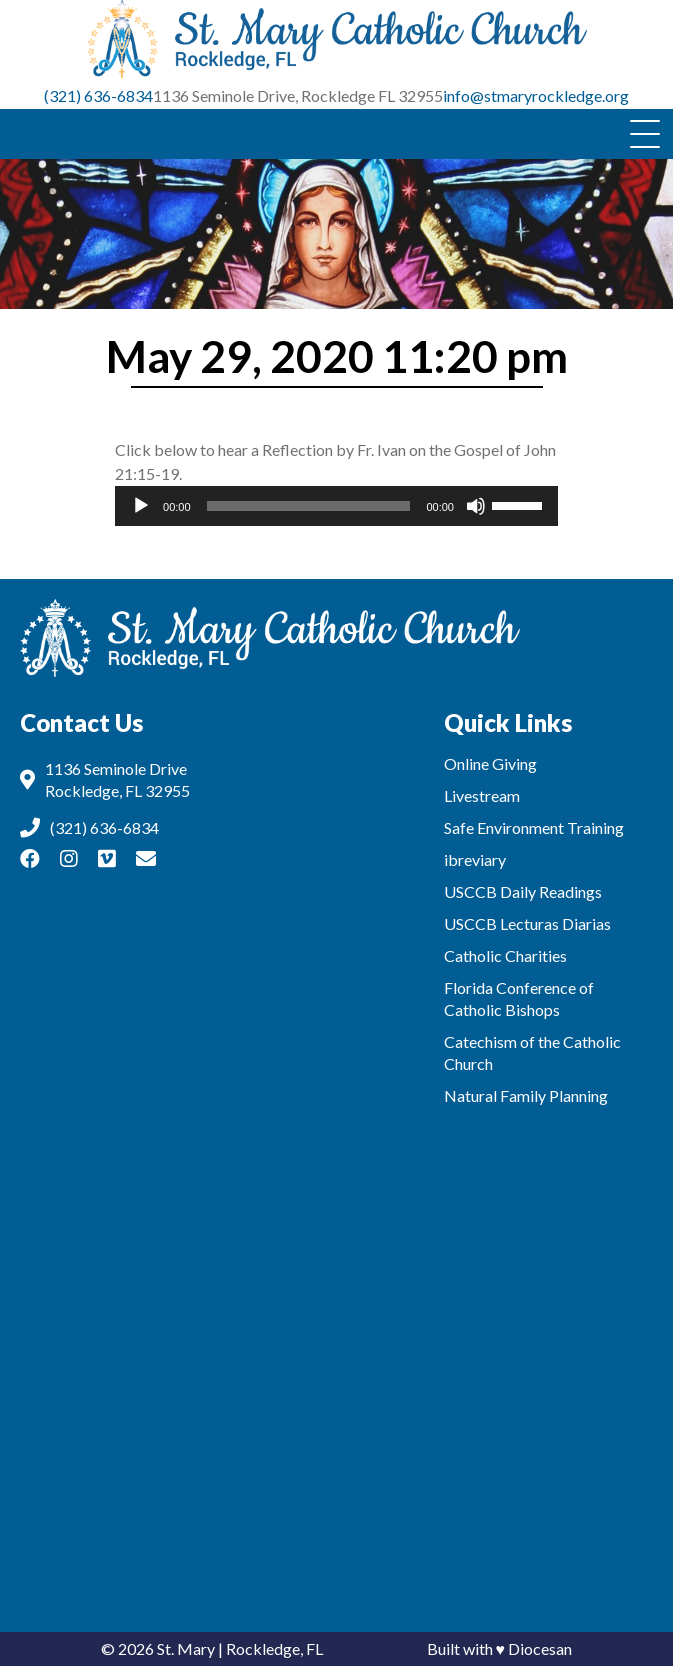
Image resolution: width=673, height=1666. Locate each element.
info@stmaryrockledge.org (536, 95)
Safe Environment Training (534, 827)
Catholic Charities (505, 955)
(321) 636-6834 (98, 95)
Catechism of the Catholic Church (532, 1052)
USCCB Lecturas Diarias (527, 923)
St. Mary (186, 1648)
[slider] (309, 506)
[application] (336, 506)
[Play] (141, 506)
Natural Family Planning (526, 1095)
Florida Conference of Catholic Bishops (519, 998)
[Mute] (476, 506)
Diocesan (540, 1648)
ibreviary (475, 859)
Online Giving (490, 763)
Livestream (482, 795)
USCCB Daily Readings (523, 891)
